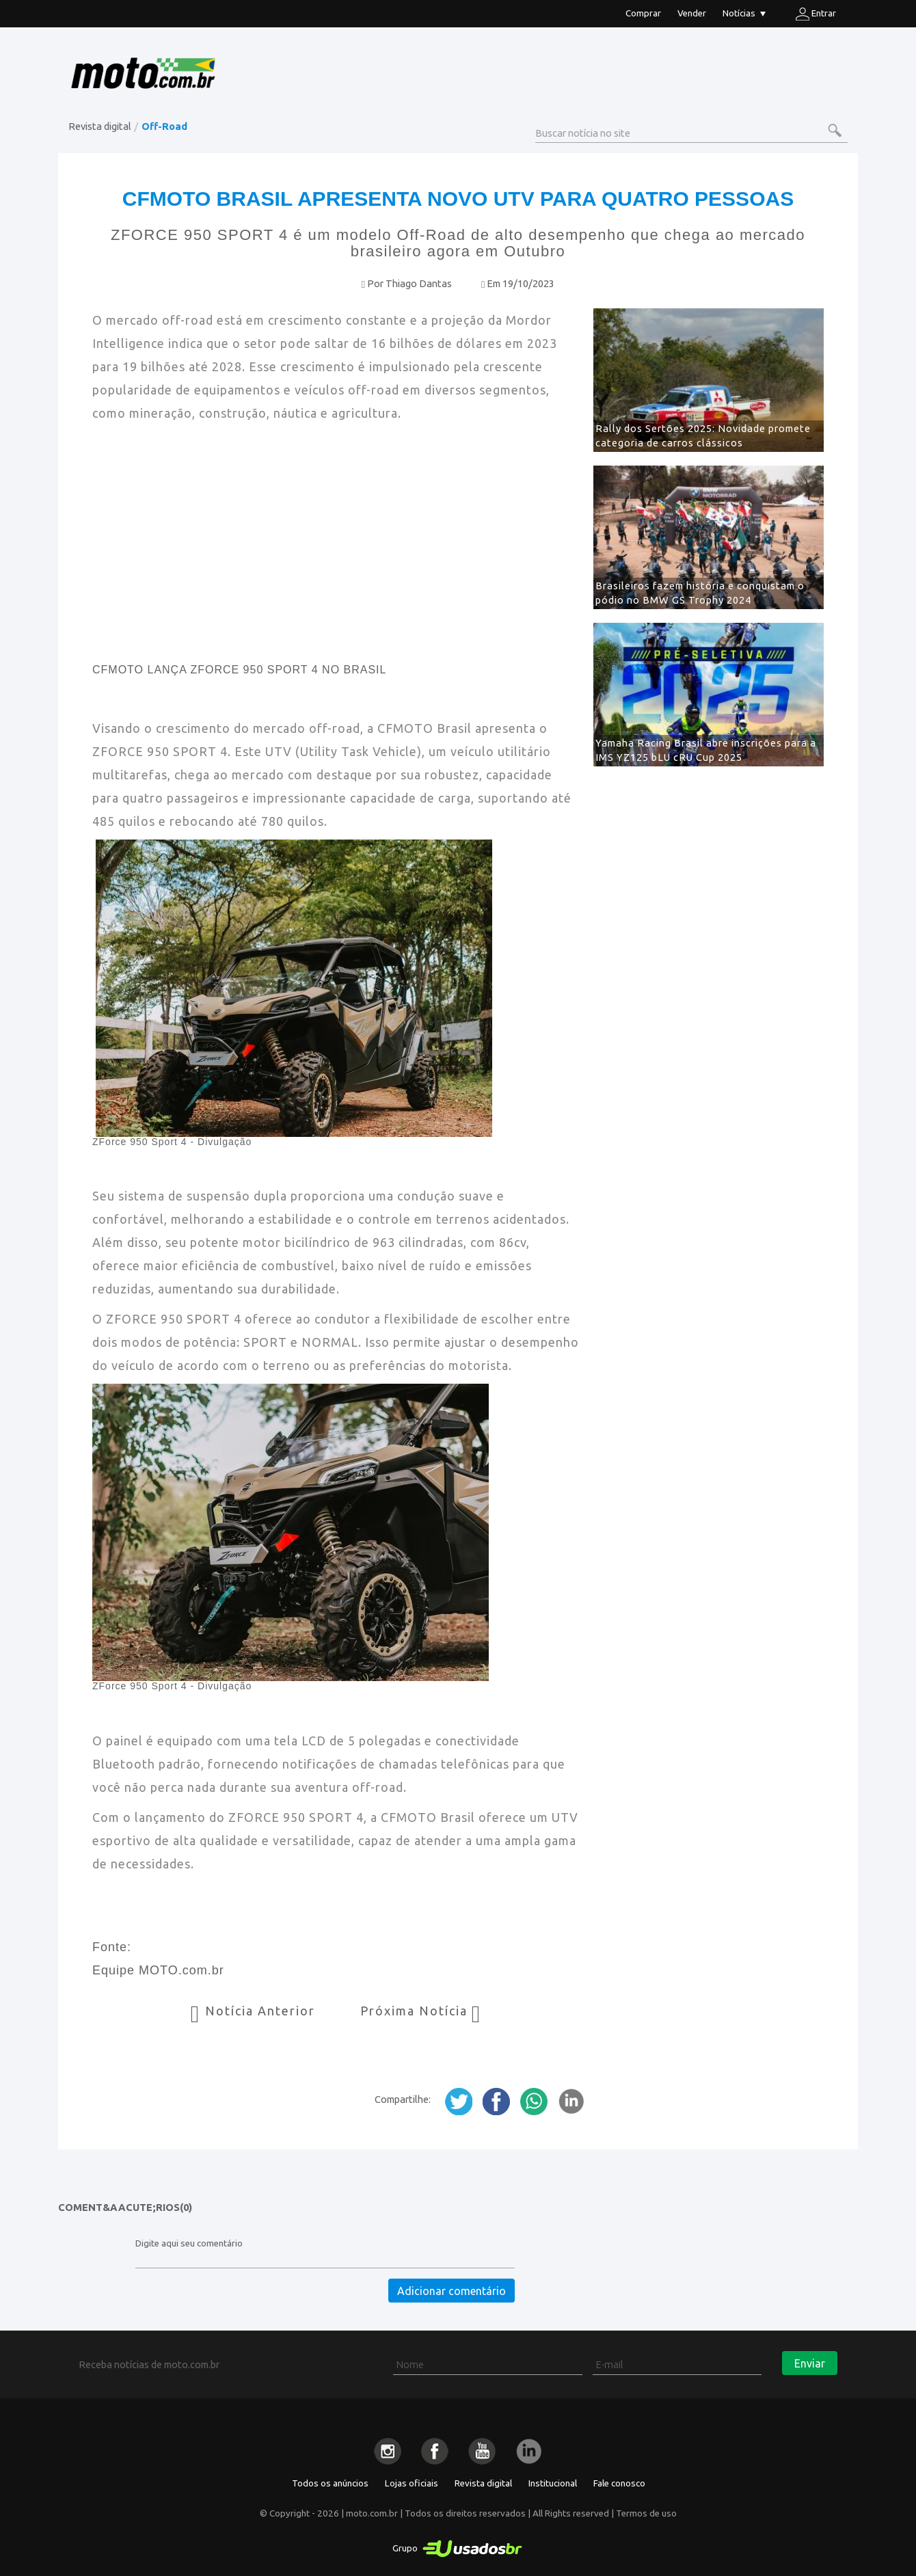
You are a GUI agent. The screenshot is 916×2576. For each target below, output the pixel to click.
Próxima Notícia (421, 2010)
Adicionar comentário (451, 2291)
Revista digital (99, 126)
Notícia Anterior (255, 2010)
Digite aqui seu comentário (189, 2243)
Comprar (643, 13)
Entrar (816, 14)
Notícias (744, 14)
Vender (691, 13)
